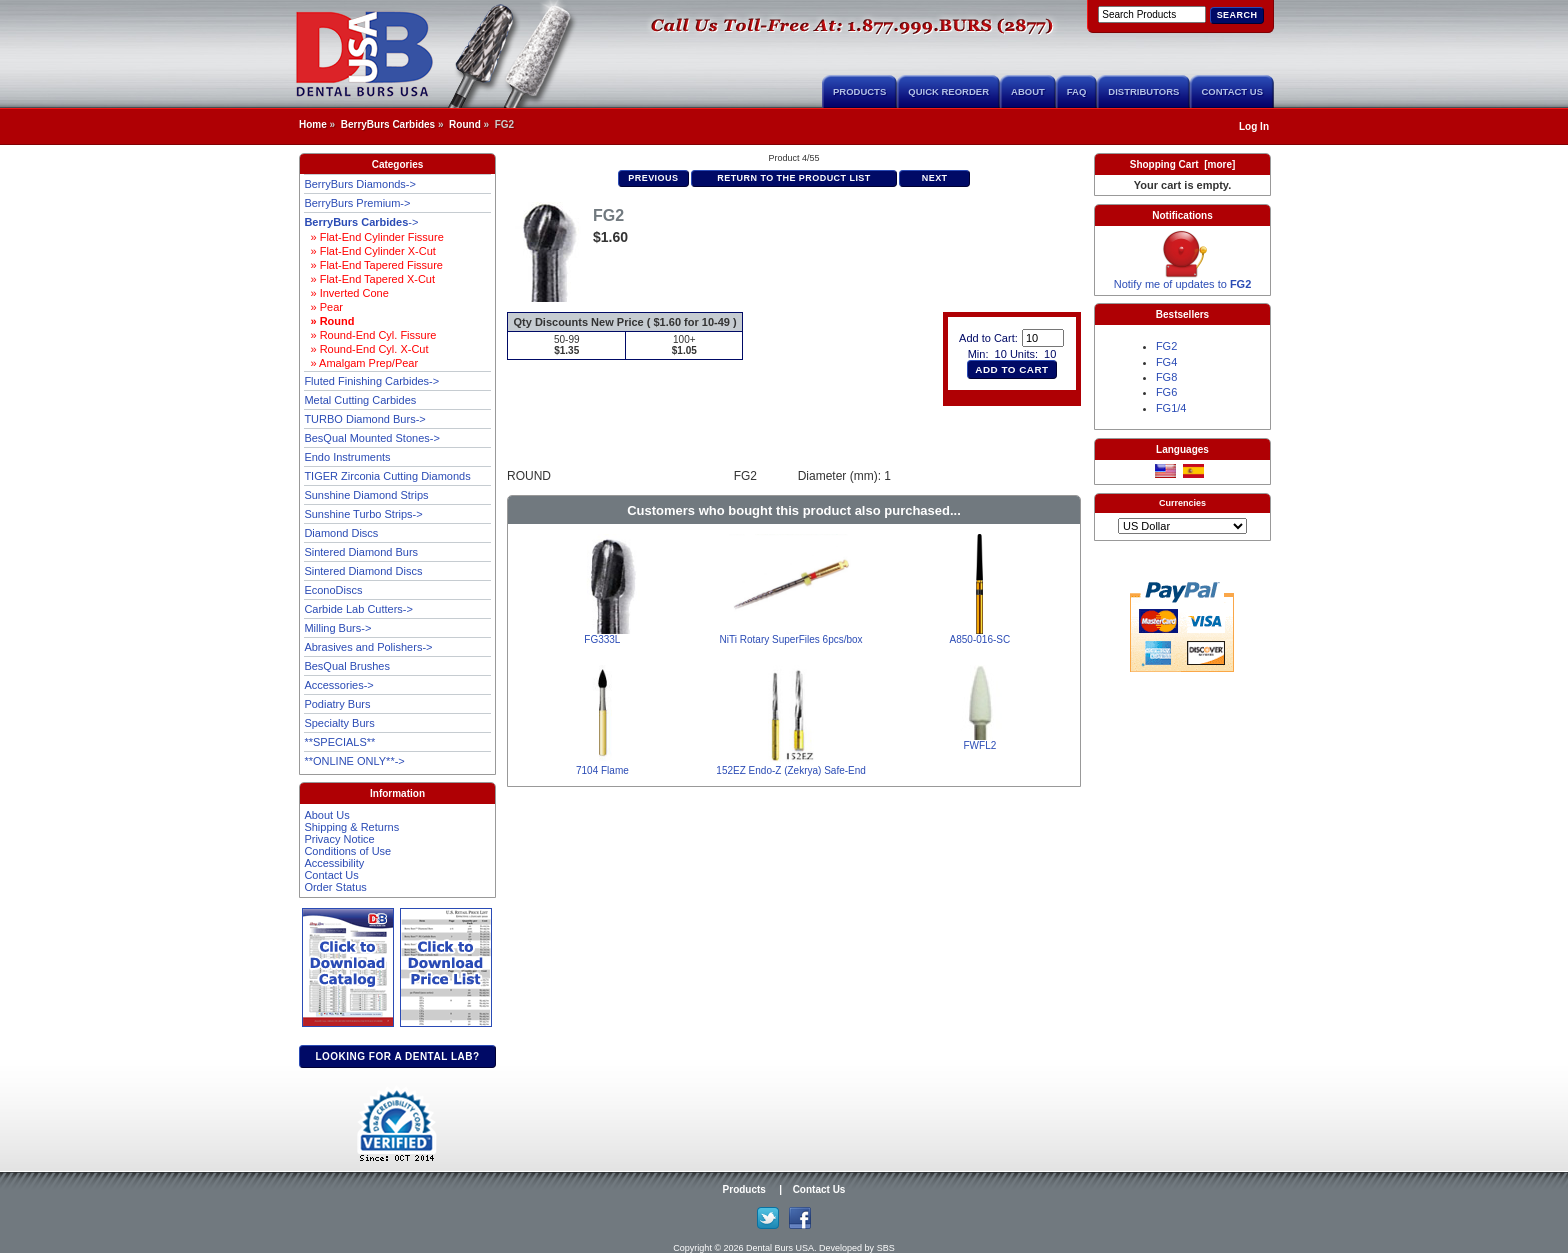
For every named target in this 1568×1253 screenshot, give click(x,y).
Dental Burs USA (780, 1248)
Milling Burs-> (337, 628)
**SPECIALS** (339, 742)
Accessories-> (338, 685)
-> (361, 222)
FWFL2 (979, 745)
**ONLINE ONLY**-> (354, 761)
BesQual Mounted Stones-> (371, 438)
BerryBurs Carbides (388, 124)
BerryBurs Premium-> (357, 203)
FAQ (1077, 91)
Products (859, 91)
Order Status (335, 887)
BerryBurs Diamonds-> (360, 184)
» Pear (323, 307)
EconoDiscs (333, 590)
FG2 (1166, 346)
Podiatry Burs (337, 704)
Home (313, 124)
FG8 (1166, 377)
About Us (326, 815)
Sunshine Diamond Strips (366, 495)
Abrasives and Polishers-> (368, 647)
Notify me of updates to (1183, 279)
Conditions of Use (347, 851)
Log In (1254, 126)
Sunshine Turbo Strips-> (363, 514)
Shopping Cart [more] (1183, 164)
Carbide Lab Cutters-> (358, 609)
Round (465, 124)
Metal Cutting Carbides (360, 400)
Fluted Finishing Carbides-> (371, 381)
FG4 (1166, 362)
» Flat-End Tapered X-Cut (369, 279)
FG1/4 (1171, 408)
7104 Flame (602, 770)
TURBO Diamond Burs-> (364, 419)
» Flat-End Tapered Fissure (373, 265)
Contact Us (1232, 91)
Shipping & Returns (351, 827)
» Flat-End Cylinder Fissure (373, 237)
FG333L (602, 639)
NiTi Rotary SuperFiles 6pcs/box (791, 639)
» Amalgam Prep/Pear (361, 363)
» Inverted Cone (346, 293)
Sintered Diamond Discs (363, 571)
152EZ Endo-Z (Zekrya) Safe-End (791, 770)
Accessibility (334, 863)
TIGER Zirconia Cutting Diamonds (387, 476)
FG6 (1166, 392)
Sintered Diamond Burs (361, 552)
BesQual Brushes (347, 666)
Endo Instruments (347, 457)
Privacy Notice (339, 839)
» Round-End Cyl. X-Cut (366, 349)
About (1028, 91)
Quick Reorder (948, 91)
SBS (886, 1248)
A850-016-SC (980, 639)
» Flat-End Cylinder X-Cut (369, 251)
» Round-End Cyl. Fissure (370, 335)
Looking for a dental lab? (397, 1056)
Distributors (1143, 91)
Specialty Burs (339, 723)
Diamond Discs (341, 533)
